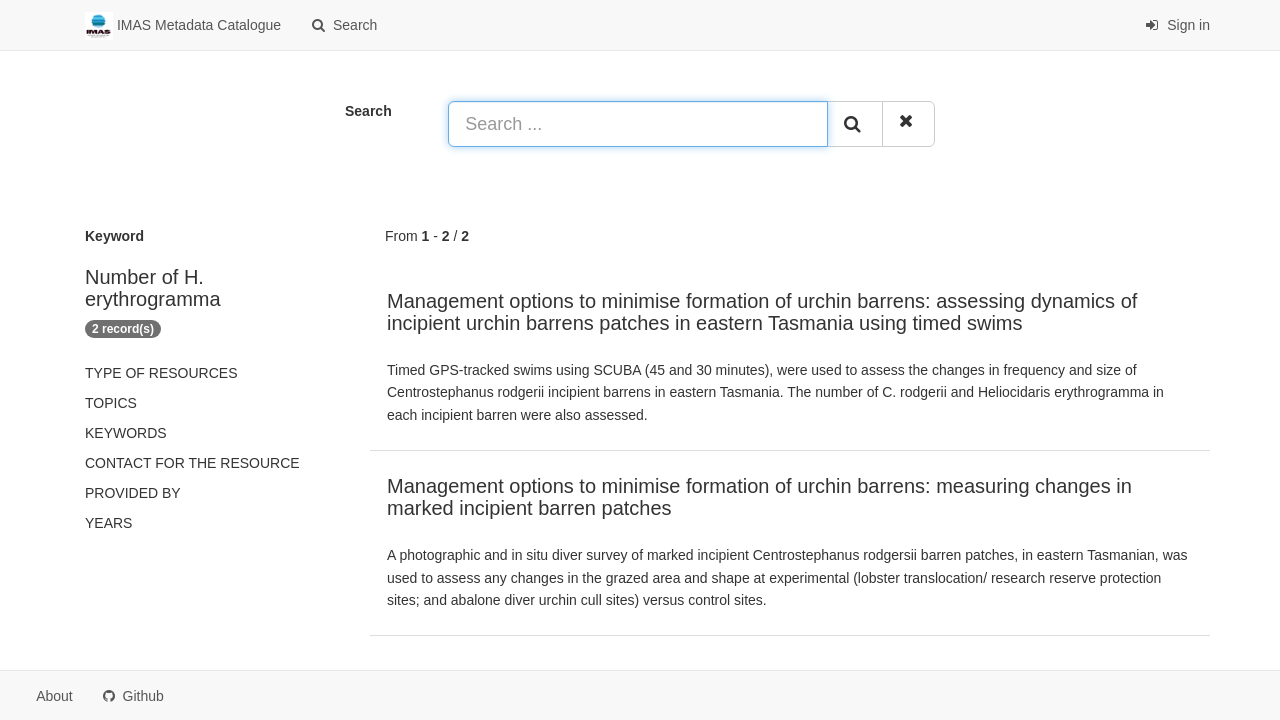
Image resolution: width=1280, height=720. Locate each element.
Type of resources (161, 373)
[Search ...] (638, 124)
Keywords (126, 433)
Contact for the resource (192, 463)
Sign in (1177, 25)
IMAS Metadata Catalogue (183, 26)
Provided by (133, 493)
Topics (111, 403)
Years (108, 523)
